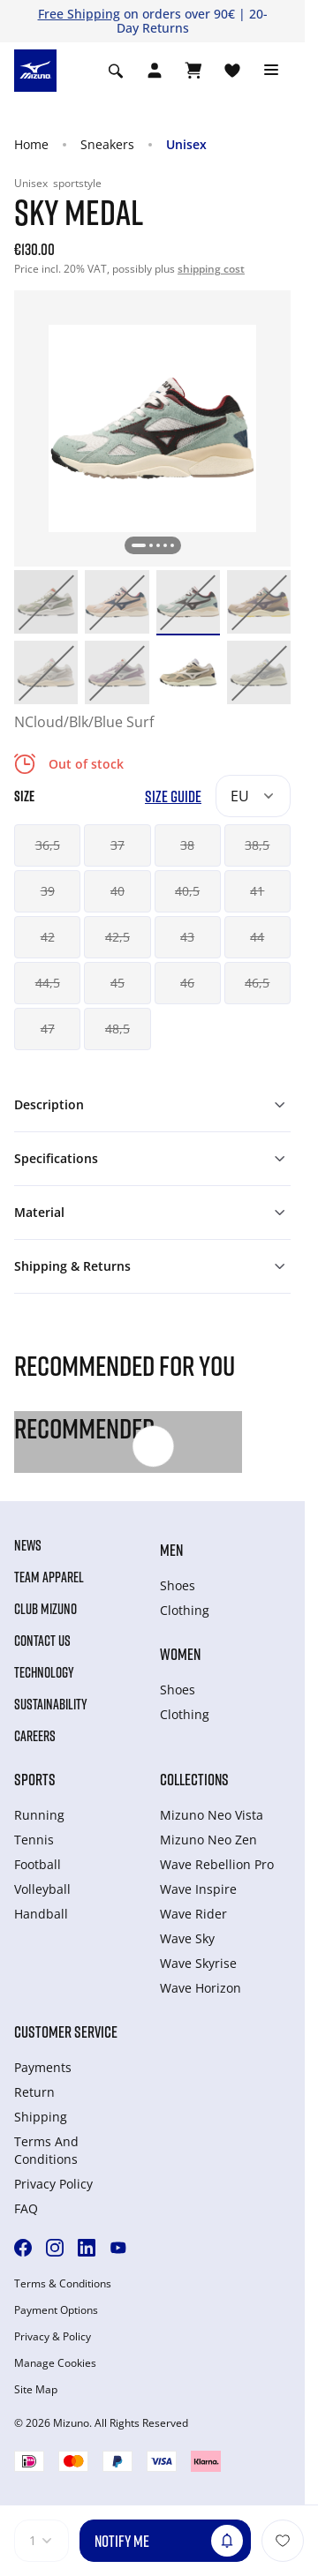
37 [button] (117, 845)
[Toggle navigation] (271, 70)
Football (37, 1864)
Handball (41, 1913)
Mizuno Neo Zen (208, 1839)
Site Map (35, 2390)
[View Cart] (193, 70)
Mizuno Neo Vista (211, 1814)
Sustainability (50, 1704)
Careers (35, 1736)
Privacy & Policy (52, 2337)
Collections (194, 1779)
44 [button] (257, 936)
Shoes (177, 1585)
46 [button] (187, 982)
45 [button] (117, 982)
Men (171, 1549)
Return (34, 2092)
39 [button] (48, 890)
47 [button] (48, 1028)
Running (39, 1814)
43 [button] (187, 936)
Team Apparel (49, 1577)
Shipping (40, 2116)
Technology (44, 1672)
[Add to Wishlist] (282, 2541)
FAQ (26, 2208)
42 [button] (48, 936)
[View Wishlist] (232, 70)
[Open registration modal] (154, 70)
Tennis (34, 1839)
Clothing (184, 1610)
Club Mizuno (45, 1609)
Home (31, 144)
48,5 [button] (117, 1028)
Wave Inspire (198, 1889)
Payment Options (56, 2310)
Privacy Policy (53, 2183)
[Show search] (115, 70)
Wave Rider (193, 1913)
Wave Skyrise (198, 1963)
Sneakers (107, 144)
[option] (46, 602)
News (28, 1545)
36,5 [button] (47, 845)
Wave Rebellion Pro (217, 1864)
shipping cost (211, 268)
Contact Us (42, 1640)
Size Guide (173, 796)
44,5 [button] (47, 982)
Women (180, 1654)
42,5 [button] (117, 936)
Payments (43, 2067)
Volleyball (42, 1889)
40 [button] (117, 890)
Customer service (65, 2031)
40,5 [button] (187, 890)
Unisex (186, 144)
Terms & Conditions (62, 2284)
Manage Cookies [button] (55, 2363)
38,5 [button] (257, 845)
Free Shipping (79, 13)
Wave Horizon (200, 1987)
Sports (35, 1779)
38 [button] (187, 845)
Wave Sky (187, 1938)
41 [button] (257, 890)
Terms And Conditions (46, 2150)
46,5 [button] (257, 982)
